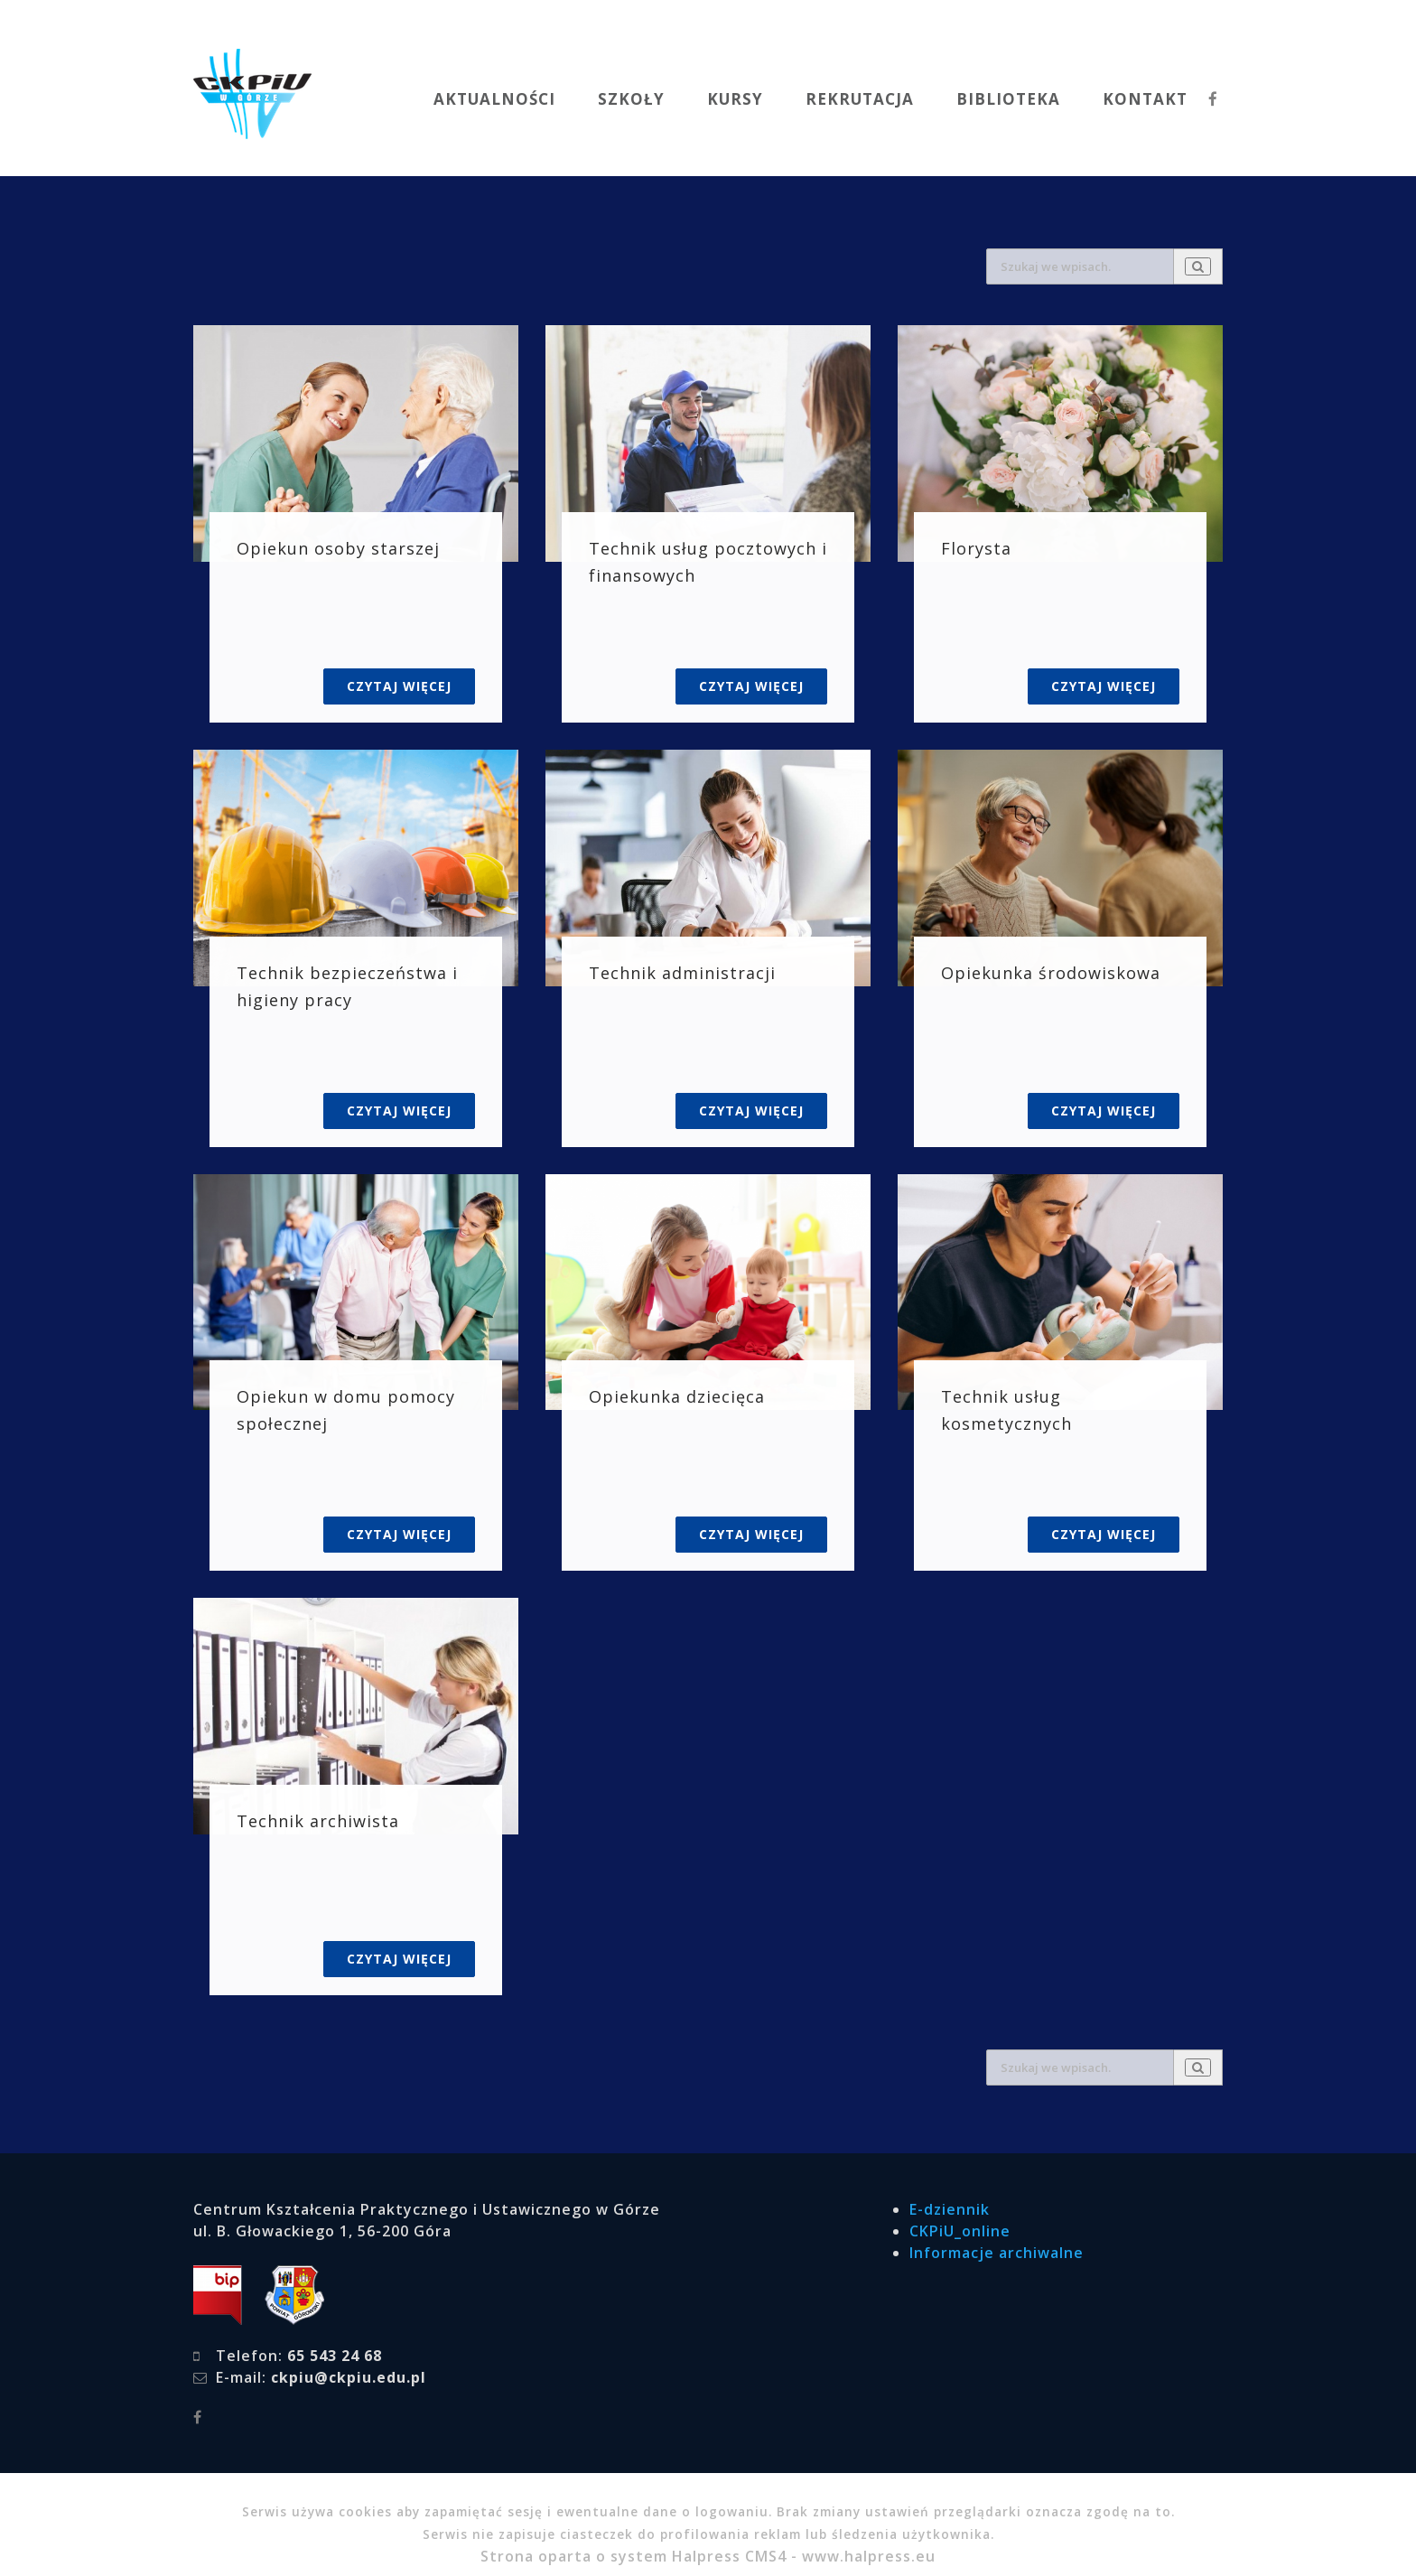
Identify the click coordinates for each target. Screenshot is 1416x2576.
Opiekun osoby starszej (338, 548)
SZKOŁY (631, 99)
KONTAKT (1145, 99)
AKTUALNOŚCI (494, 99)
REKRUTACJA (860, 99)
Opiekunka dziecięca (677, 1396)
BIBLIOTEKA (1008, 99)
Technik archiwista (318, 1821)
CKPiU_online (960, 2231)
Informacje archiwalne (996, 2253)
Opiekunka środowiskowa (1050, 973)
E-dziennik (949, 2209)
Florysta (976, 548)
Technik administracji (682, 973)
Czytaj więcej (399, 686)
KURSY (735, 99)
